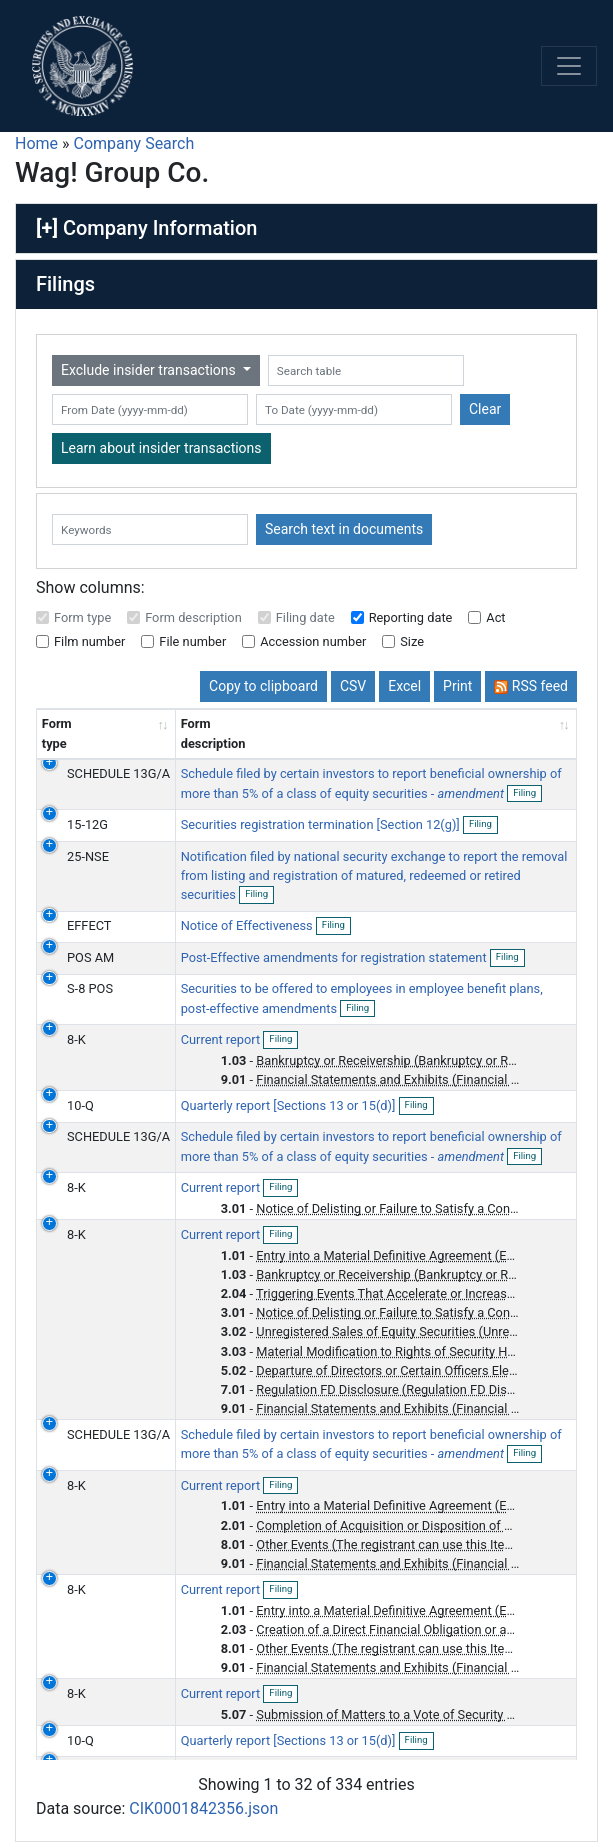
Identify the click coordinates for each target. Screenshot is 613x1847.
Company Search (134, 143)
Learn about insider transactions (161, 448)
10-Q (80, 1105)
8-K (76, 1039)
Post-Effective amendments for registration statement (335, 957)
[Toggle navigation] (569, 66)
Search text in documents (344, 529)
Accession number (313, 641)
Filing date (305, 617)
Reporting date (411, 617)
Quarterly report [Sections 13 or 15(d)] (290, 1105)
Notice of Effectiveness (248, 925)
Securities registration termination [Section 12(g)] (322, 824)
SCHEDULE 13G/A (118, 773)
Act (495, 617)
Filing (527, 794)
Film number (89, 641)
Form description (193, 617)
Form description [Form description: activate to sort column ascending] (213, 733)
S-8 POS (90, 988)
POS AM (90, 957)
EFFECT (89, 925)
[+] (47, 228)
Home (36, 143)
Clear (485, 409)
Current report (222, 1039)
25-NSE (88, 856)
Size (412, 641)
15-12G (87, 824)
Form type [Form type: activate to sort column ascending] (57, 733)
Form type (82, 617)
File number (192, 641)
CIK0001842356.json (203, 1808)
